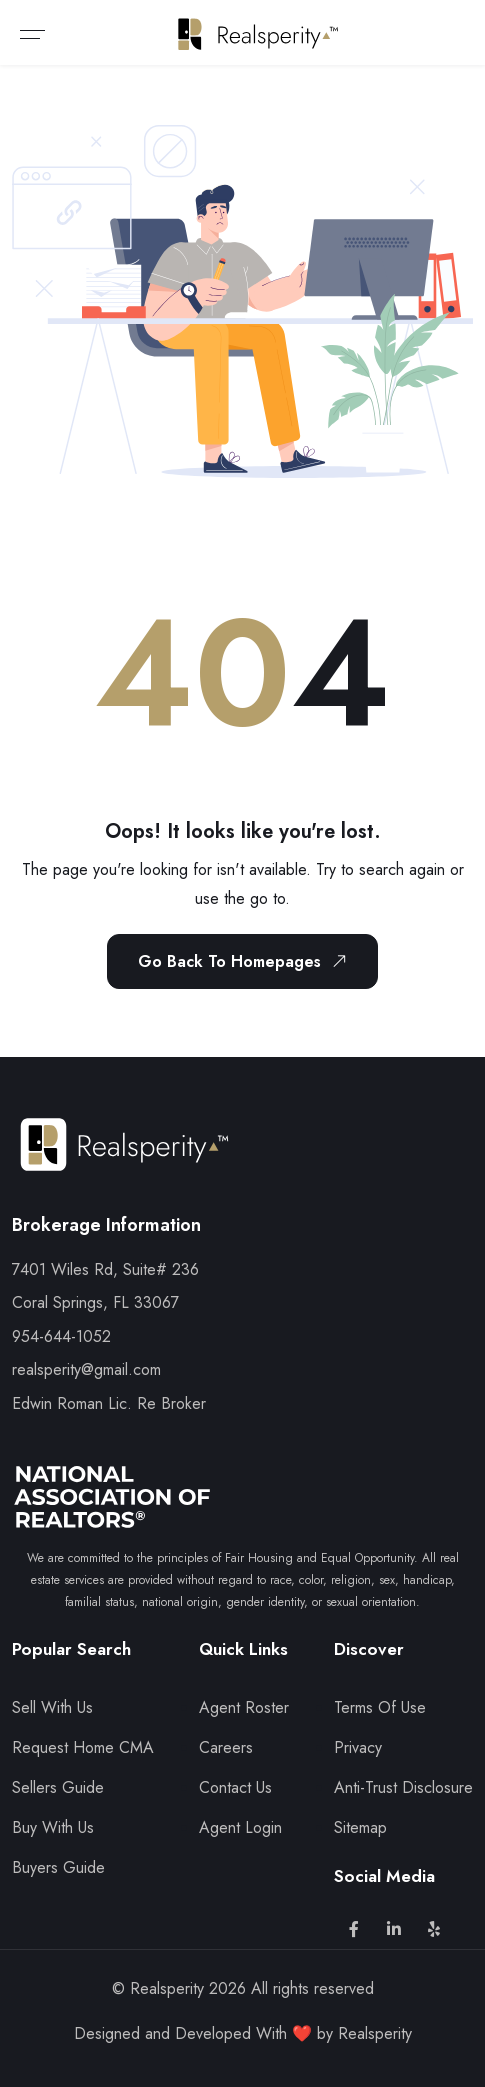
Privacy (358, 1747)
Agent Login (240, 1827)
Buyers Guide (58, 1867)
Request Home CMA (83, 1747)
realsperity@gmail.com (86, 1369)
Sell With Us (52, 1707)
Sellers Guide (58, 1787)
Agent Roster (244, 1707)
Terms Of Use (380, 1707)
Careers (226, 1747)
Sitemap (360, 1827)
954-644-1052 (61, 1336)
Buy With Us (53, 1827)
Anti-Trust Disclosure (403, 1787)
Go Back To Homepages (246, 961)
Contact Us (235, 1787)
